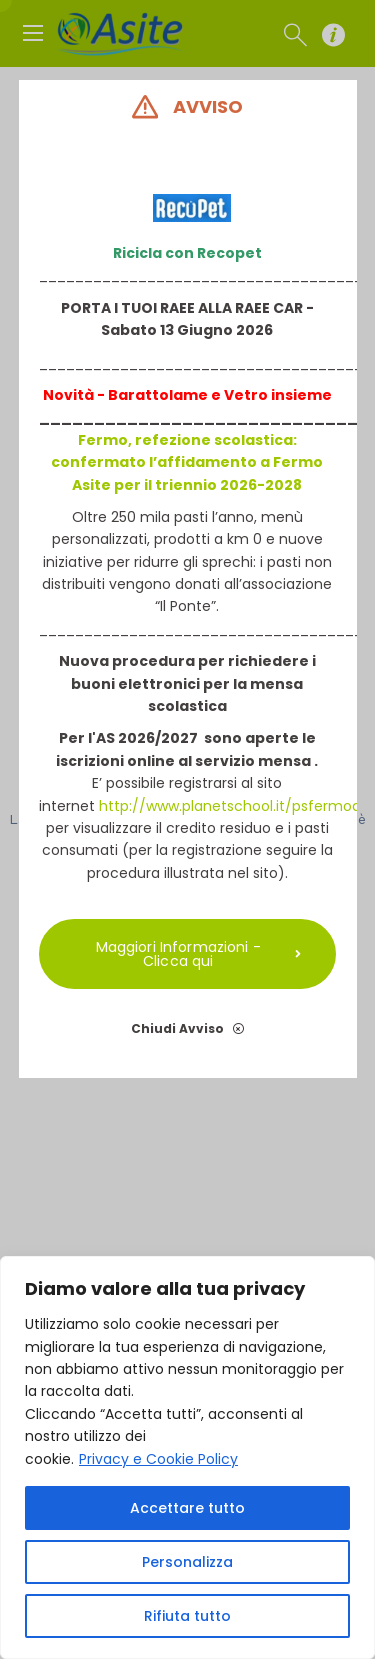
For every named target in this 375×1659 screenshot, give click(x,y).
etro (251, 395)
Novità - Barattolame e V (138, 395)
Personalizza (187, 1562)
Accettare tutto (187, 1508)
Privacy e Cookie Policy (158, 1459)
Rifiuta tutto (187, 1616)
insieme (300, 395)
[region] (187, 1457)
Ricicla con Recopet (187, 253)
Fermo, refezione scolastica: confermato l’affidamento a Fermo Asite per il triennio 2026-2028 (188, 462)
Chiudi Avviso (187, 1028)
